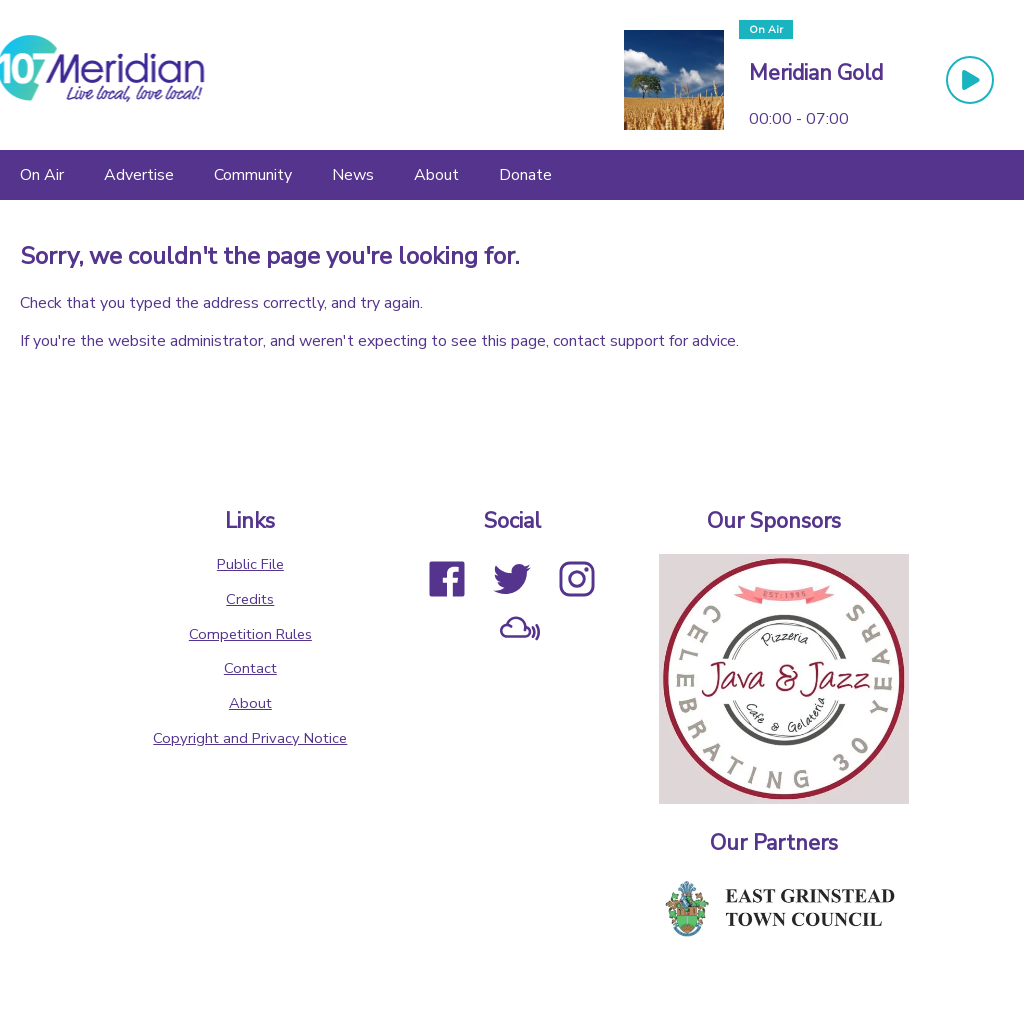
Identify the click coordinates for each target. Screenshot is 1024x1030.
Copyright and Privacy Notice (250, 738)
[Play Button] (970, 80)
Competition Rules (250, 634)
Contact (250, 668)
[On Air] (42, 175)
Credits (250, 599)
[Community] (253, 175)
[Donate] (525, 175)
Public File (250, 564)
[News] (353, 175)
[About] (436, 175)
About (250, 703)
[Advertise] (139, 175)
